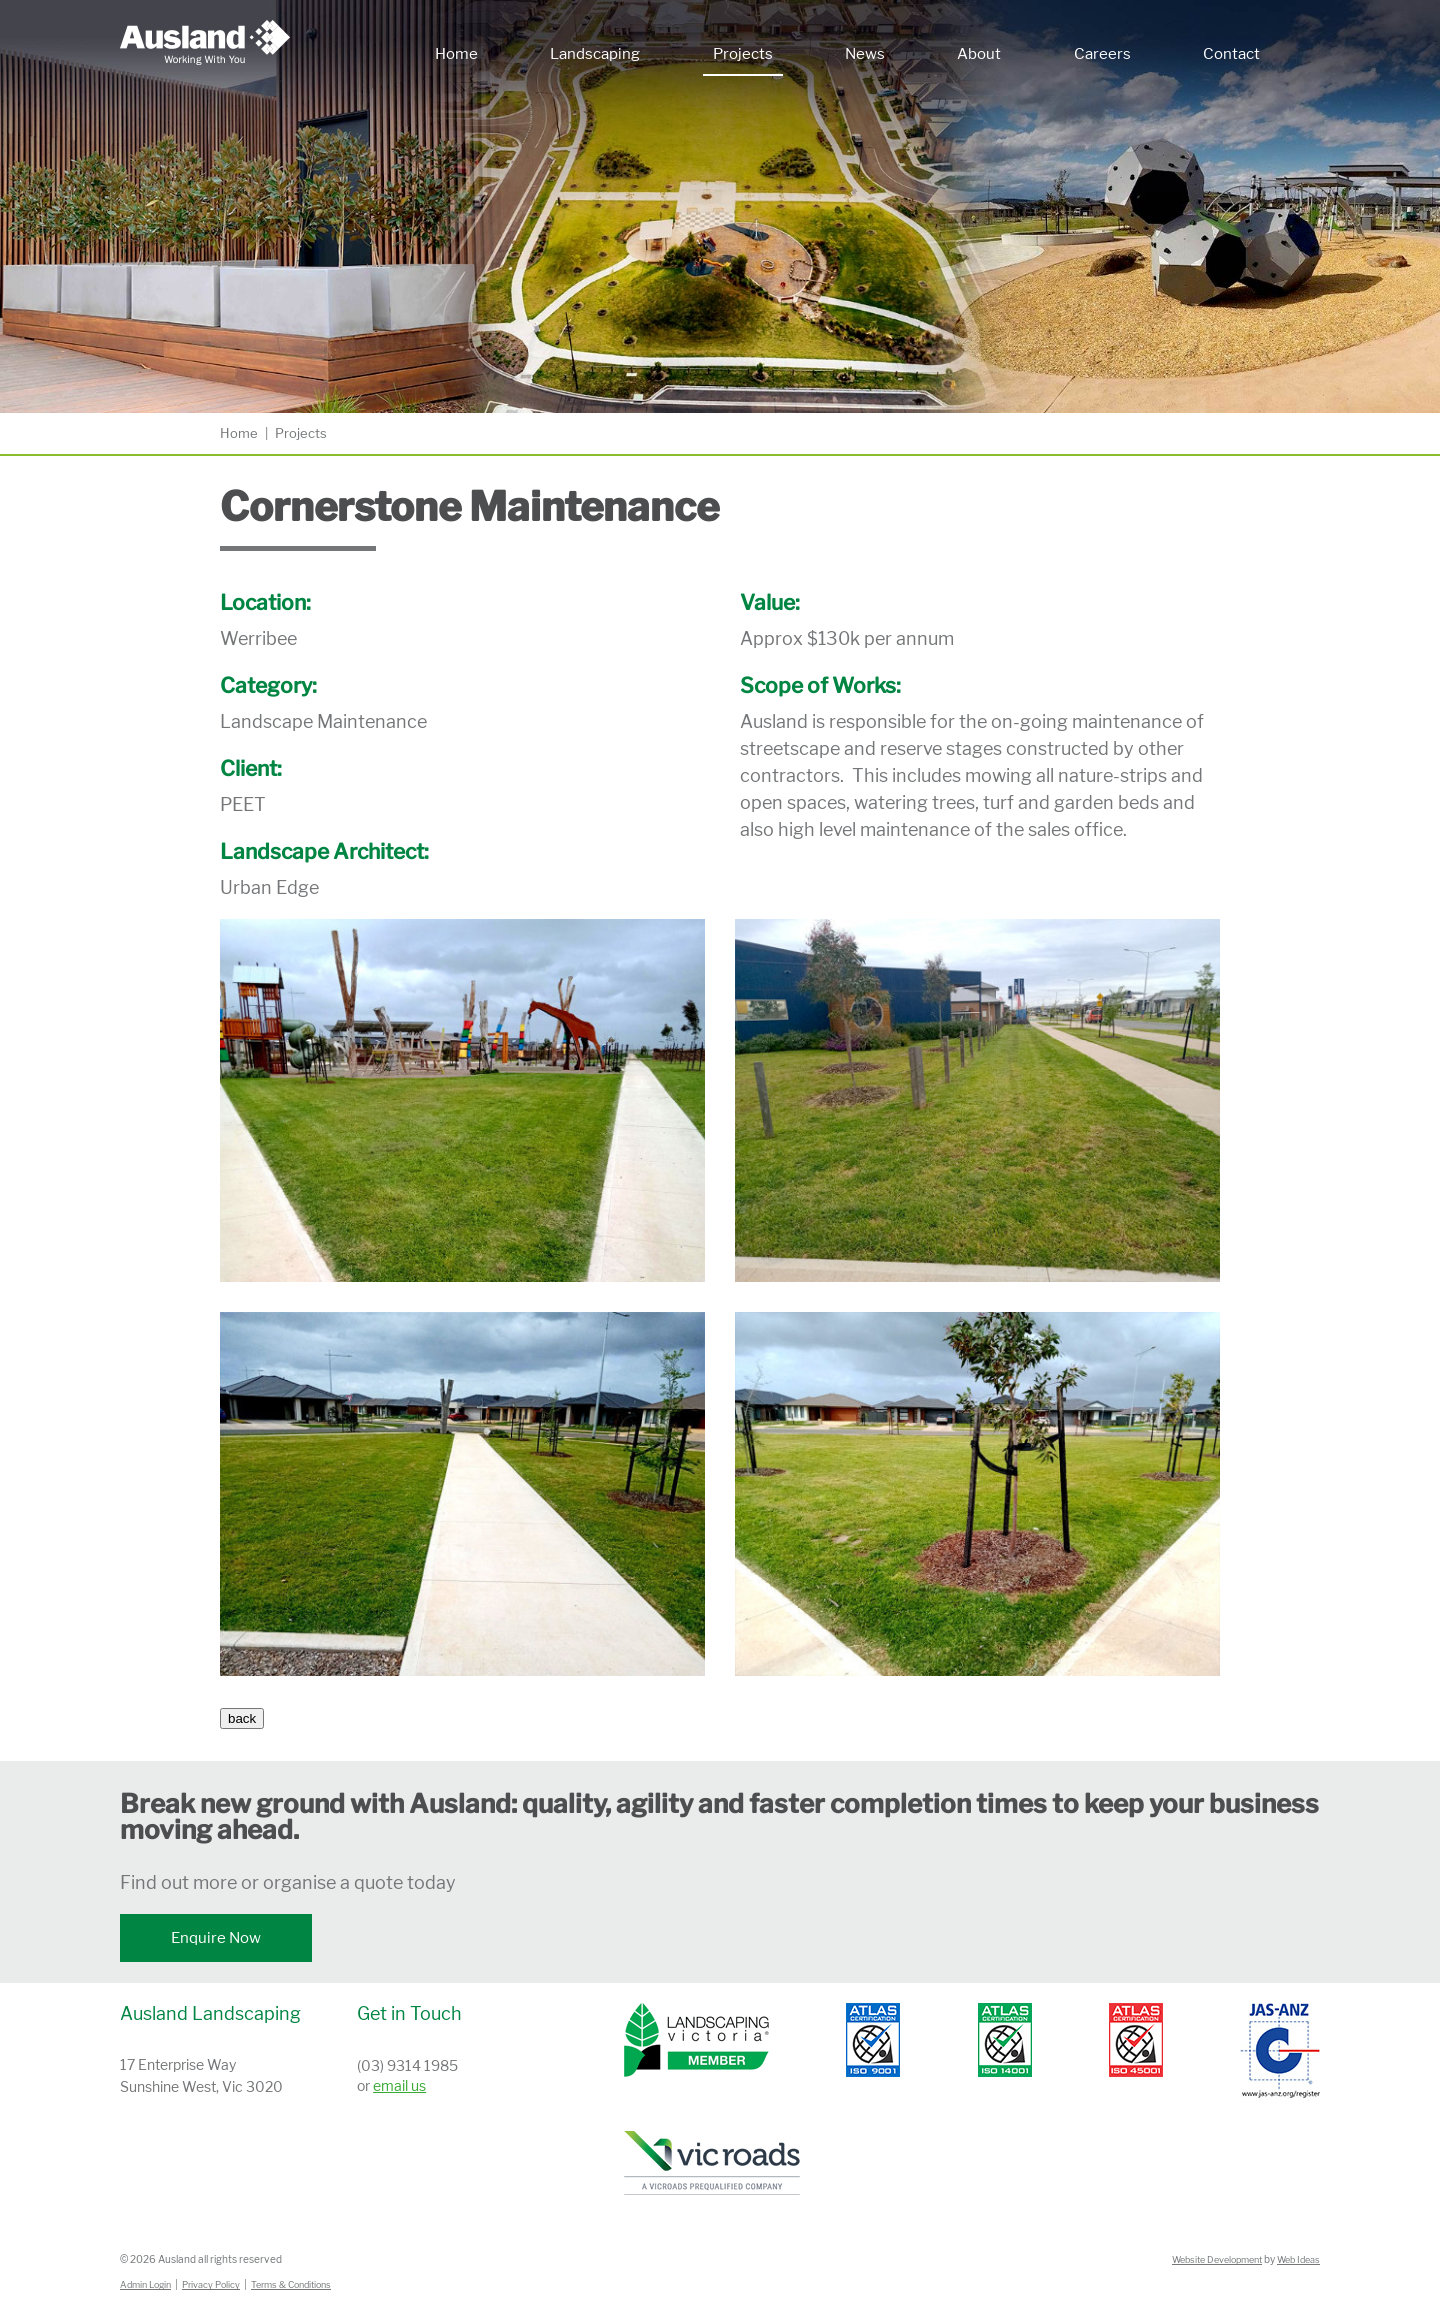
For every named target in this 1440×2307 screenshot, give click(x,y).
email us (399, 2085)
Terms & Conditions (291, 2284)
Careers (1102, 54)
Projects (743, 54)
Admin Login (145, 2284)
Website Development (1217, 2259)
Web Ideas (1298, 2259)
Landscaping (595, 54)
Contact (1231, 54)
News (865, 54)
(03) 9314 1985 (407, 2065)
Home (456, 54)
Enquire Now (216, 1938)
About (979, 54)
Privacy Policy (211, 2284)
